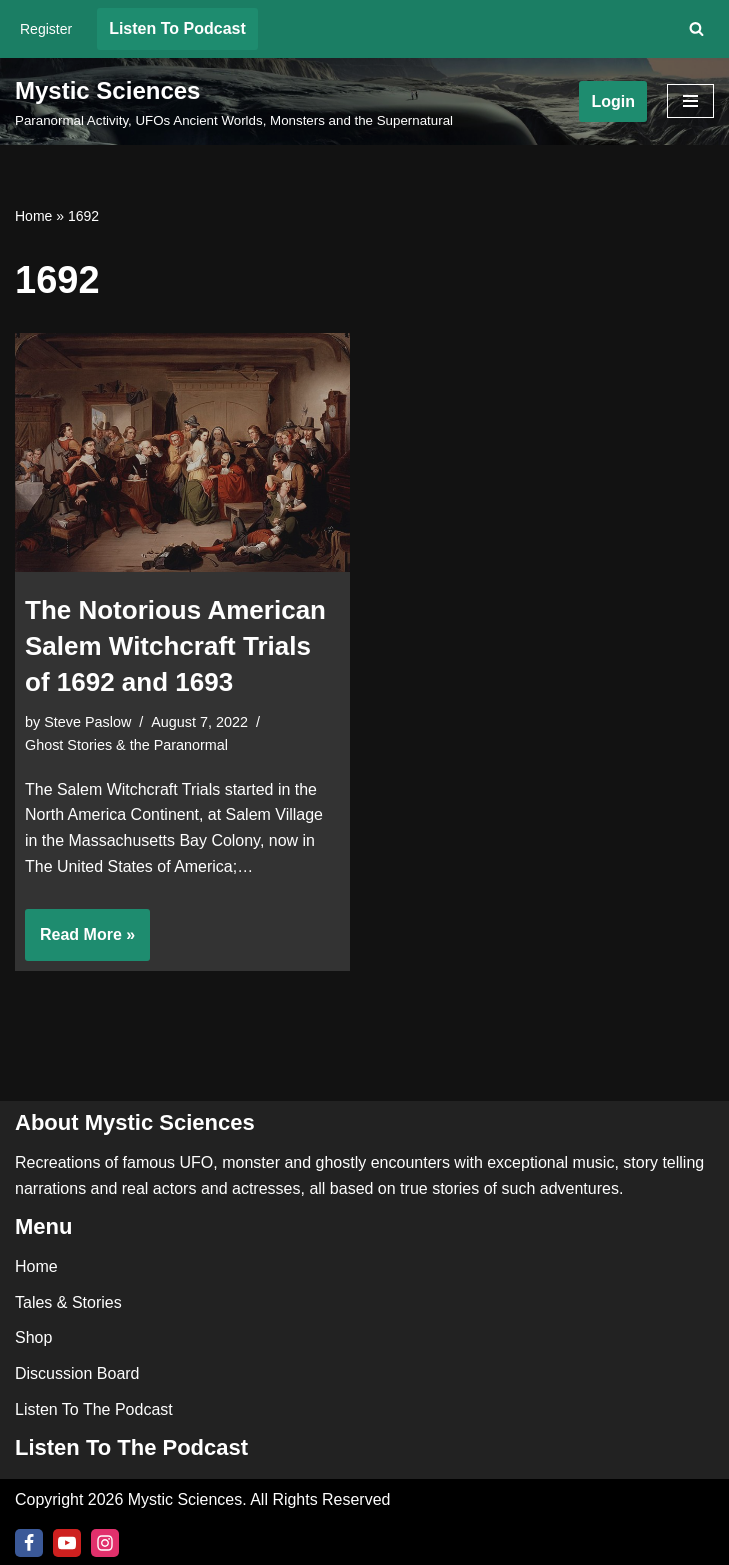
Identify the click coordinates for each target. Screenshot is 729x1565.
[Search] (696, 28)
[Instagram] (105, 1543)
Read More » (80, 941)
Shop (33, 1337)
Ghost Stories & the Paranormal (126, 745)
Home (33, 216)
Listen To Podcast (177, 28)
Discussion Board (77, 1373)
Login (613, 101)
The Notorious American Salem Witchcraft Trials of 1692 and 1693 (175, 646)
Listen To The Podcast (94, 1409)
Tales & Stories (68, 1302)
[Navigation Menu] (690, 101)
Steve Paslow (87, 722)
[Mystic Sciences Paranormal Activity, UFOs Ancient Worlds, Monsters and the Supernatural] (234, 102)
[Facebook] (29, 1543)
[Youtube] (67, 1543)
